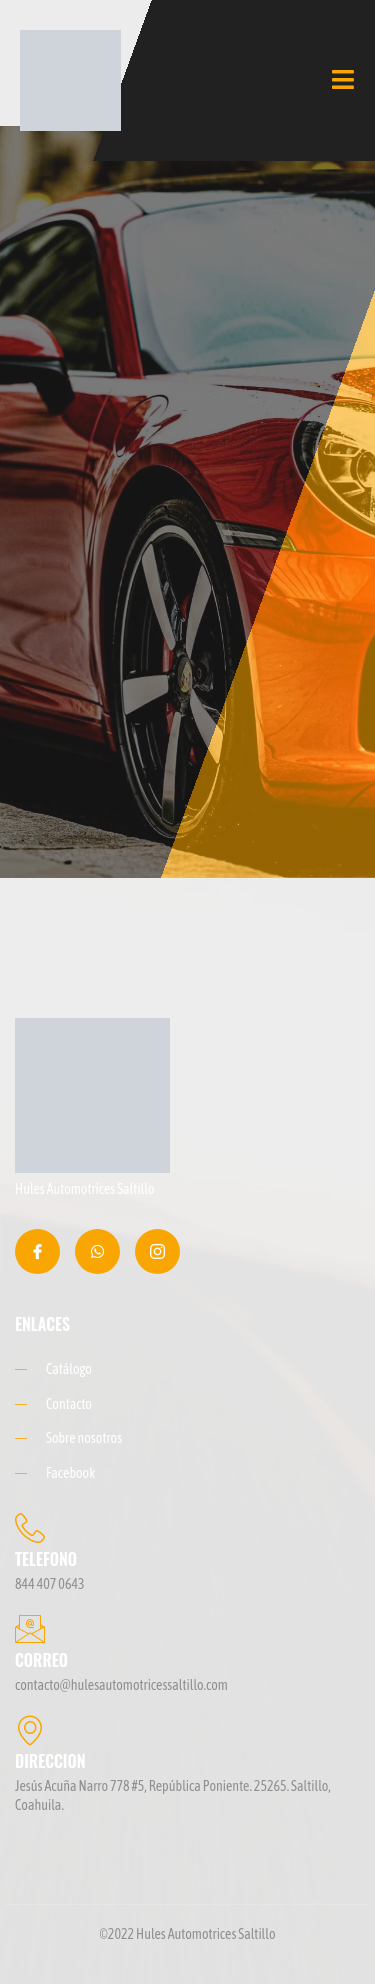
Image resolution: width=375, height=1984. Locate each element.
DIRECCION (50, 1761)
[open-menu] (343, 80)
